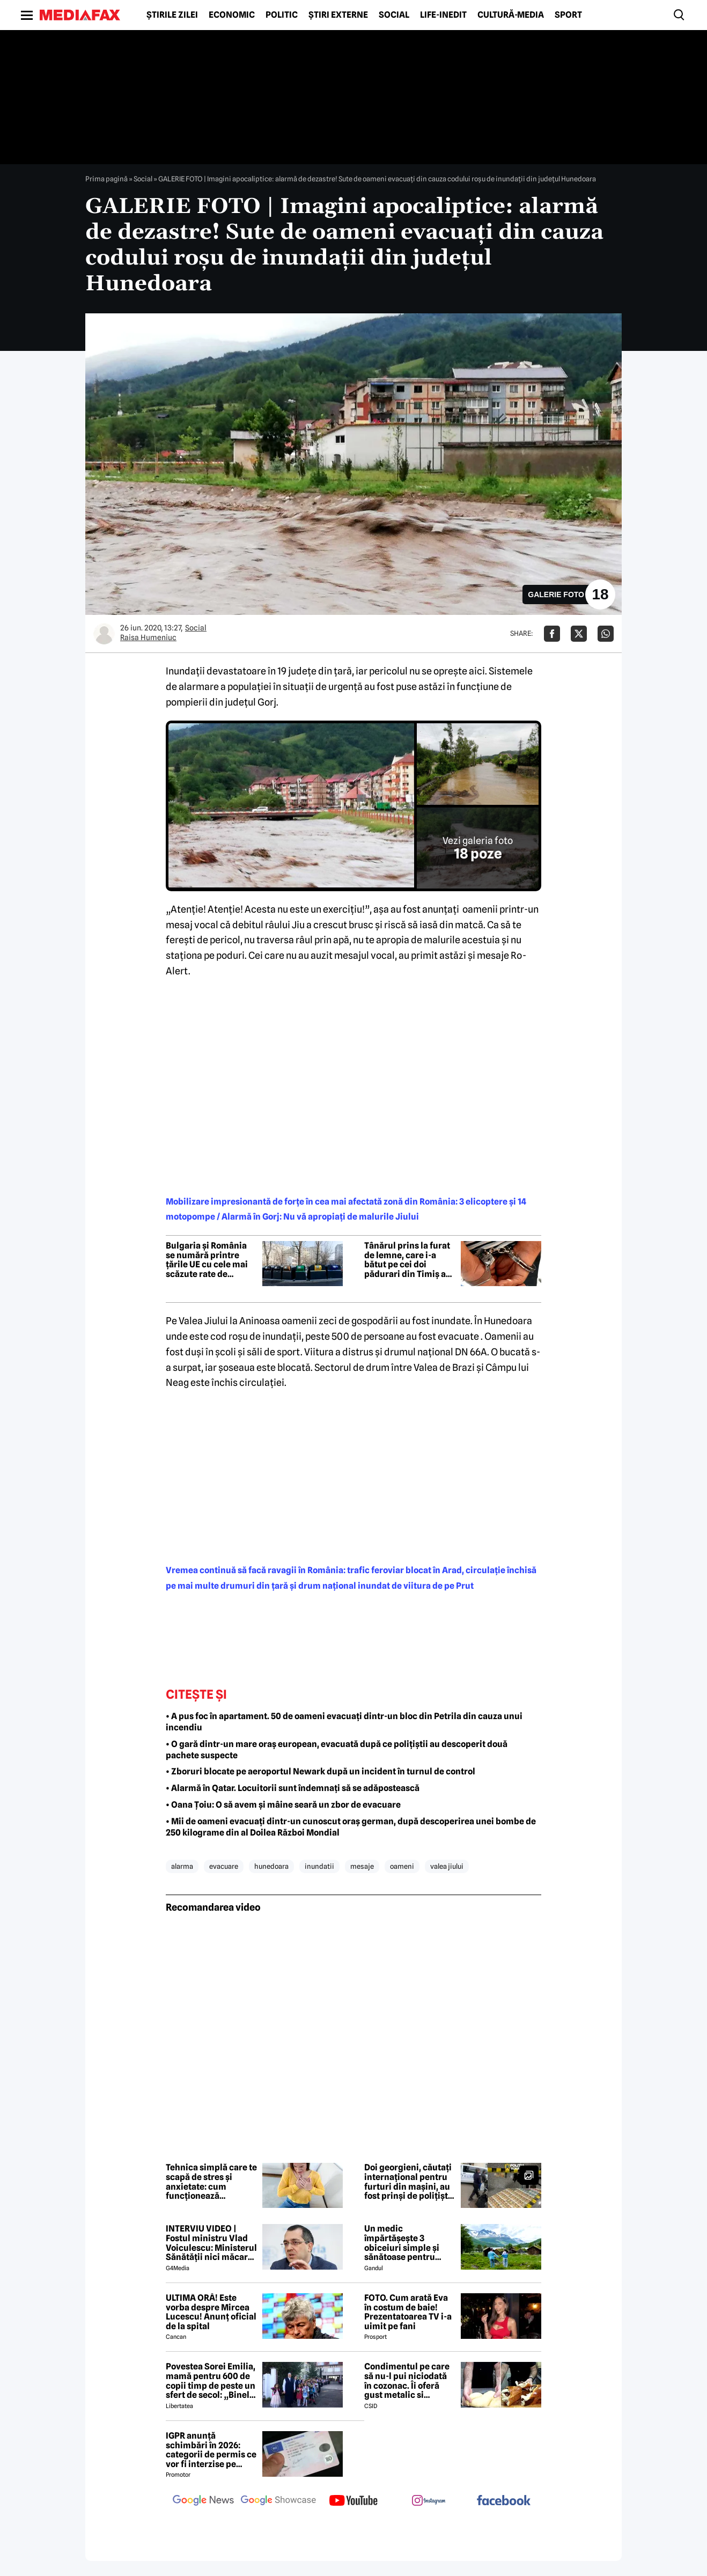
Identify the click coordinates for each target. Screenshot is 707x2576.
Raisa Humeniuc (148, 637)
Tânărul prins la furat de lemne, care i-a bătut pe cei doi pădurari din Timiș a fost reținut (407, 1260)
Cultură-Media (510, 15)
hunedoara (271, 1866)
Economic (232, 15)
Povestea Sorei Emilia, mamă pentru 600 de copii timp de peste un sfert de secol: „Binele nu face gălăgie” (210, 2380)
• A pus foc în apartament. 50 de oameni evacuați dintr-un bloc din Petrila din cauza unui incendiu (344, 1722)
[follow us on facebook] (503, 2501)
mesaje (362, 1866)
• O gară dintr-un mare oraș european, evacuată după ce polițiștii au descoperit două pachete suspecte (336, 1749)
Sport (568, 15)
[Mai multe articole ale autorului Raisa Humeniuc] (104, 633)
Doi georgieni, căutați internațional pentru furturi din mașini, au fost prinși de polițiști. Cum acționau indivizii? (408, 2181)
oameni (402, 1866)
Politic (282, 15)
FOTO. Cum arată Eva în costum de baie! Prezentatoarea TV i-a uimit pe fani (408, 2312)
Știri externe (338, 15)
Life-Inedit (443, 15)
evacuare (223, 1866)
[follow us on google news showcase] (278, 2501)
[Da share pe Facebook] (552, 634)
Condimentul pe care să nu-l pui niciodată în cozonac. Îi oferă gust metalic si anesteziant (407, 2380)
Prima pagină (106, 178)
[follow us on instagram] (428, 2501)
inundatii (319, 1866)
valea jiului (446, 1866)
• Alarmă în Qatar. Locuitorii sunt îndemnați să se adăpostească (292, 1788)
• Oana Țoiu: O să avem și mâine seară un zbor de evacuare (283, 1805)
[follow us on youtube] (353, 2501)
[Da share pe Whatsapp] (606, 634)
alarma (182, 1866)
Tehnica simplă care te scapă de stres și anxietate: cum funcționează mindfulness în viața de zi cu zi (211, 2181)
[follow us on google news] (203, 2501)
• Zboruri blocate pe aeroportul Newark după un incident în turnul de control (320, 1771)
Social (394, 15)
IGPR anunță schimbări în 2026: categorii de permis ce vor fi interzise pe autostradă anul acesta (211, 2450)
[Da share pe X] (579, 634)
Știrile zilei (172, 15)
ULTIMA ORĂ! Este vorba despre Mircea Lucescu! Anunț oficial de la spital (211, 2312)
